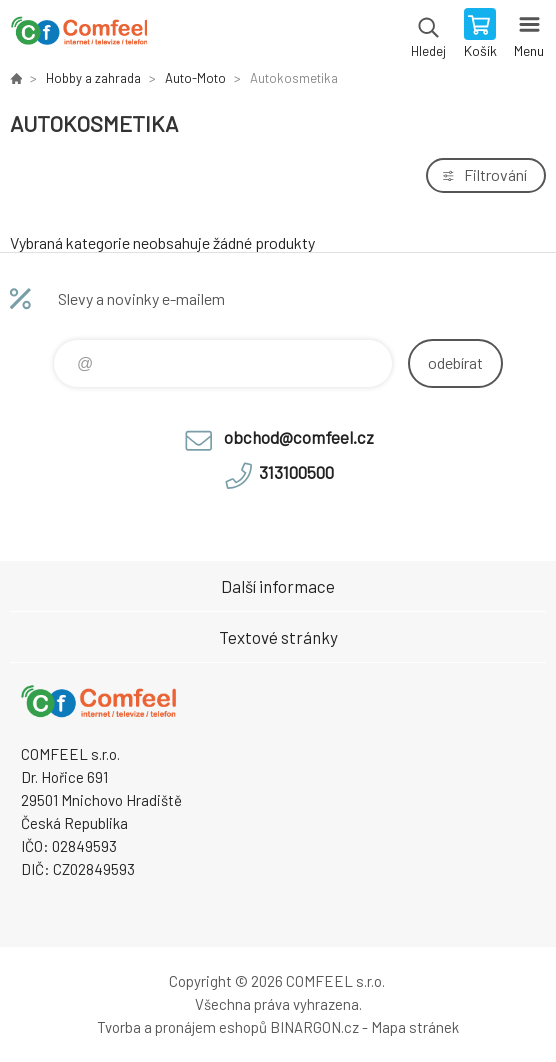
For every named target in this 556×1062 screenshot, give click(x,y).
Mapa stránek (415, 1027)
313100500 (296, 472)
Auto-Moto (195, 78)
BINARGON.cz (314, 1027)
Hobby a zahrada (93, 78)
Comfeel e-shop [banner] (78, 35)
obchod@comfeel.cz (299, 437)
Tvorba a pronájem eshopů (182, 1027)
